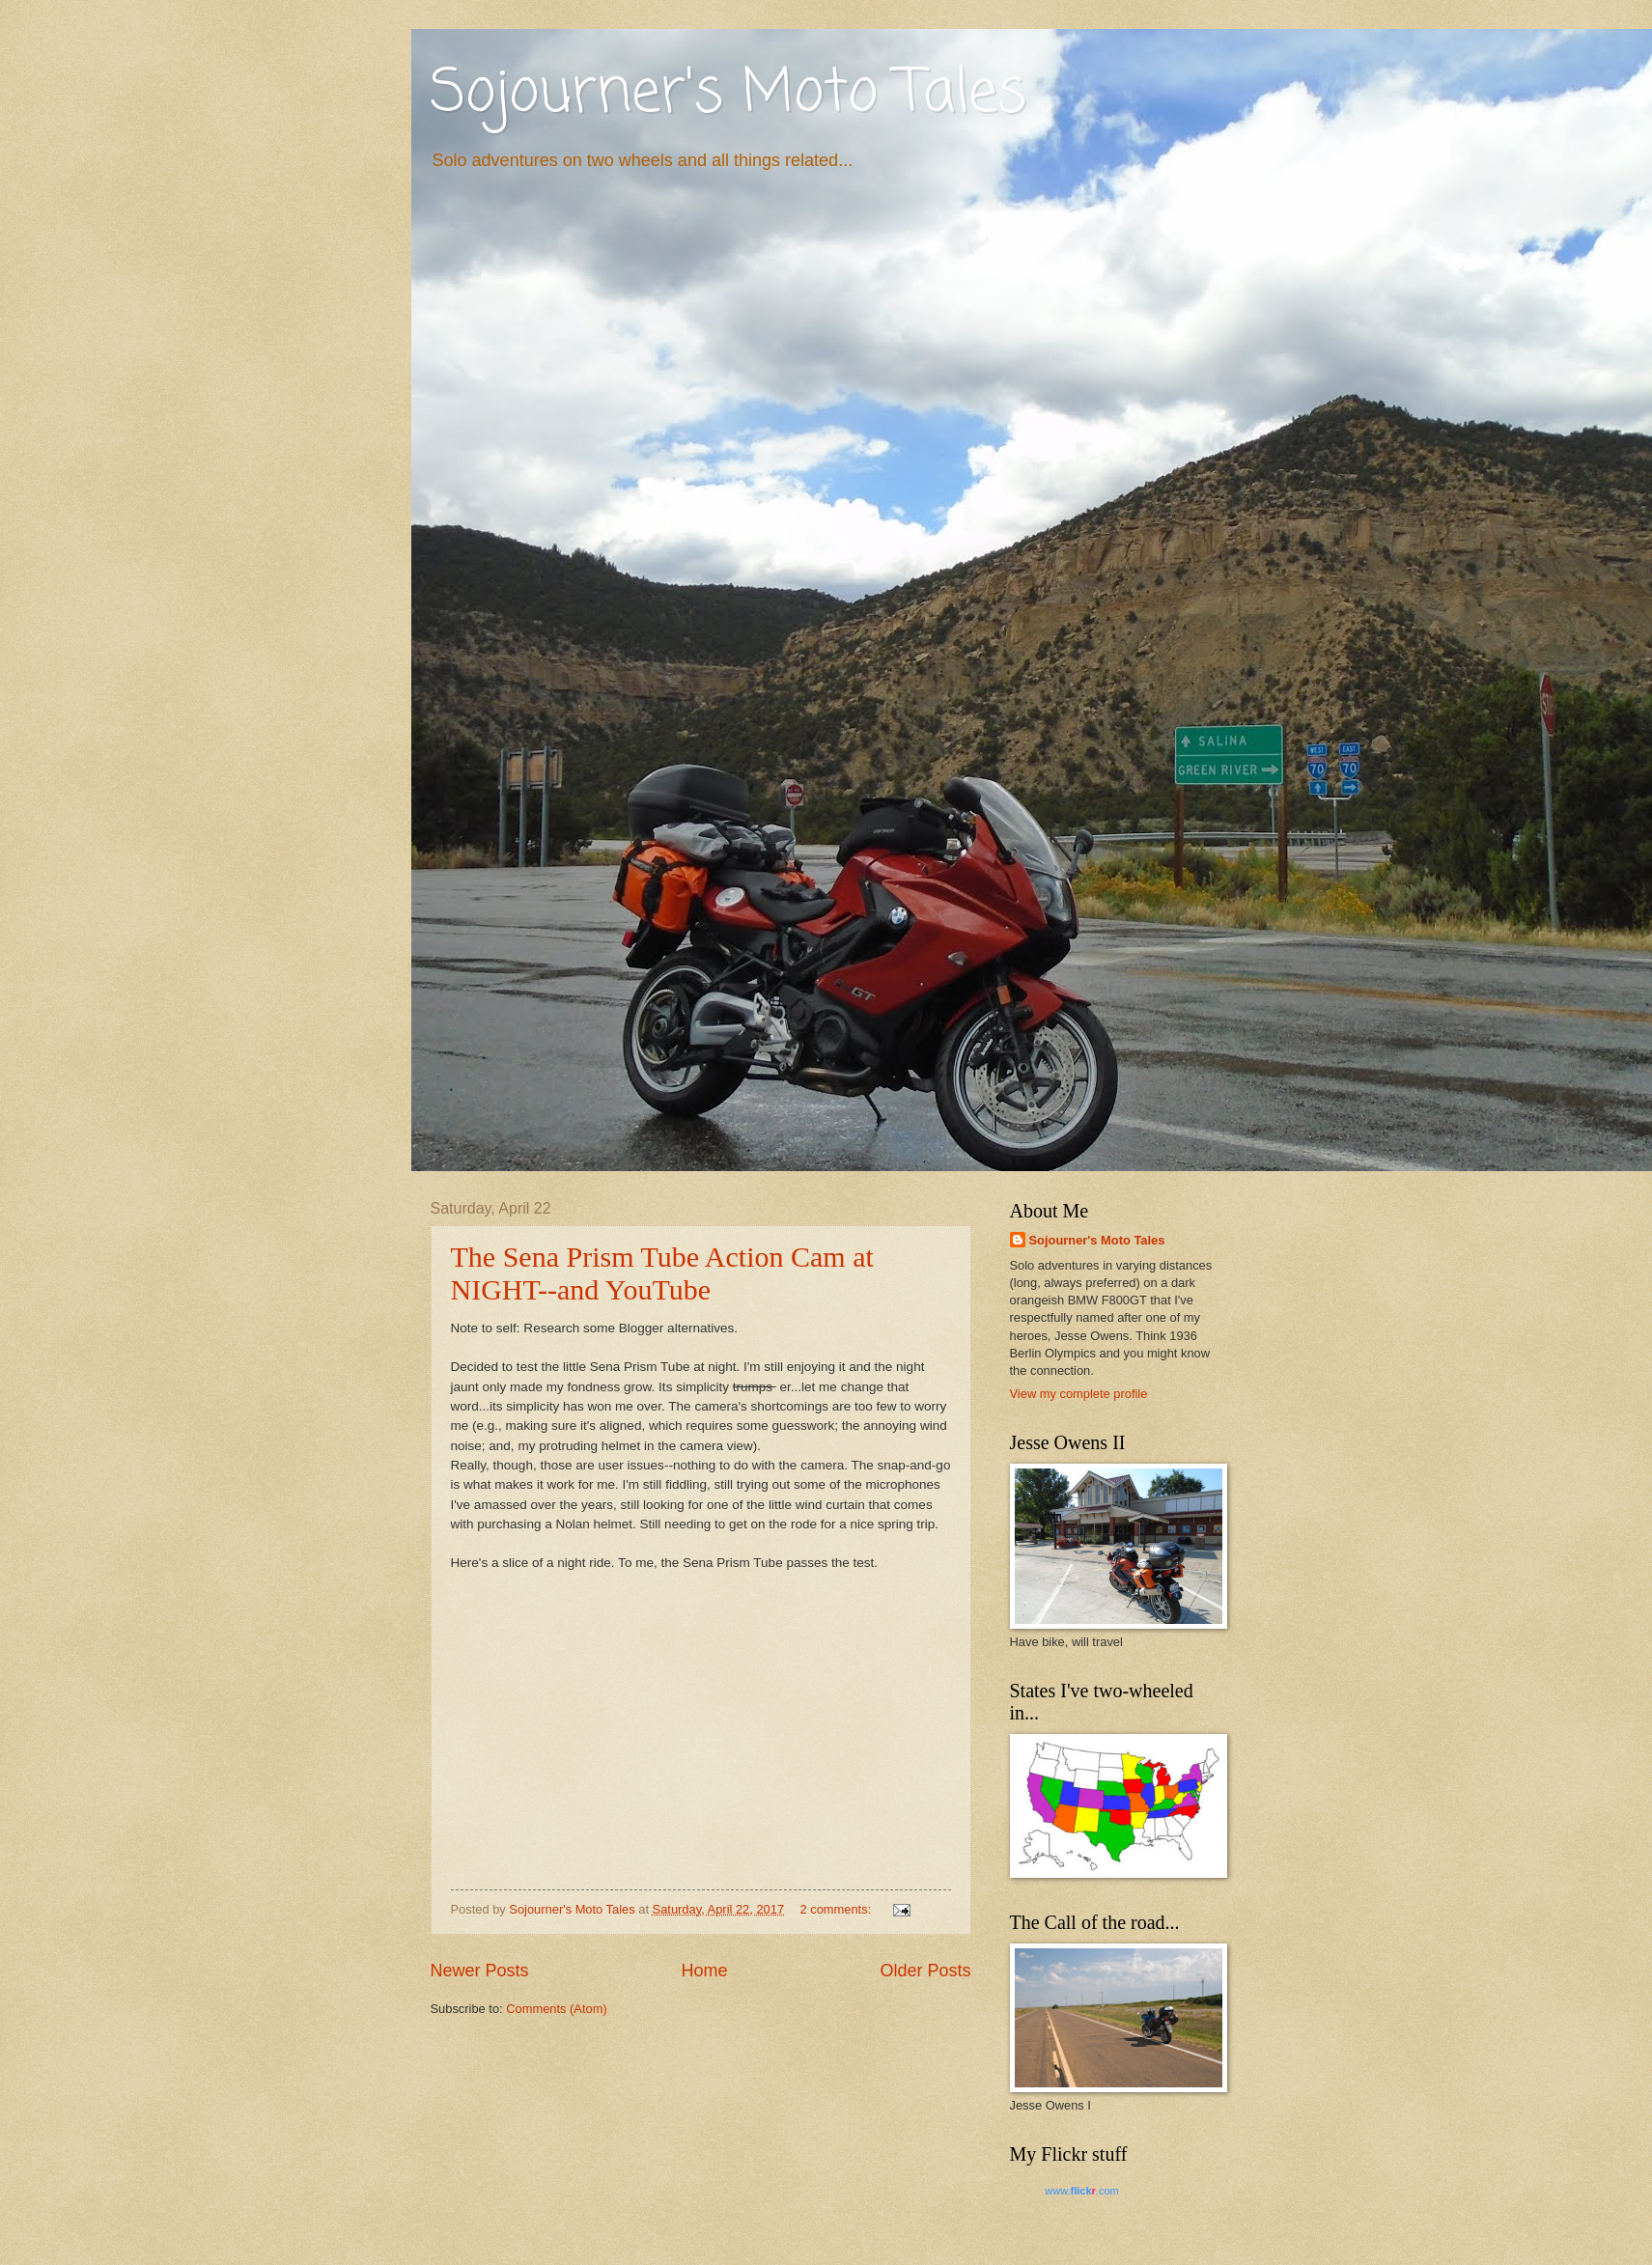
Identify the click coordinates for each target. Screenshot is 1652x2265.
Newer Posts (480, 1970)
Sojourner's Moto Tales (728, 94)
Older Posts (925, 1970)
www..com (1081, 2190)
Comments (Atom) (556, 2008)
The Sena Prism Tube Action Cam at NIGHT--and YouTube (662, 1273)
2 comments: (837, 1909)
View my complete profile (1079, 1393)
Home (704, 1970)
